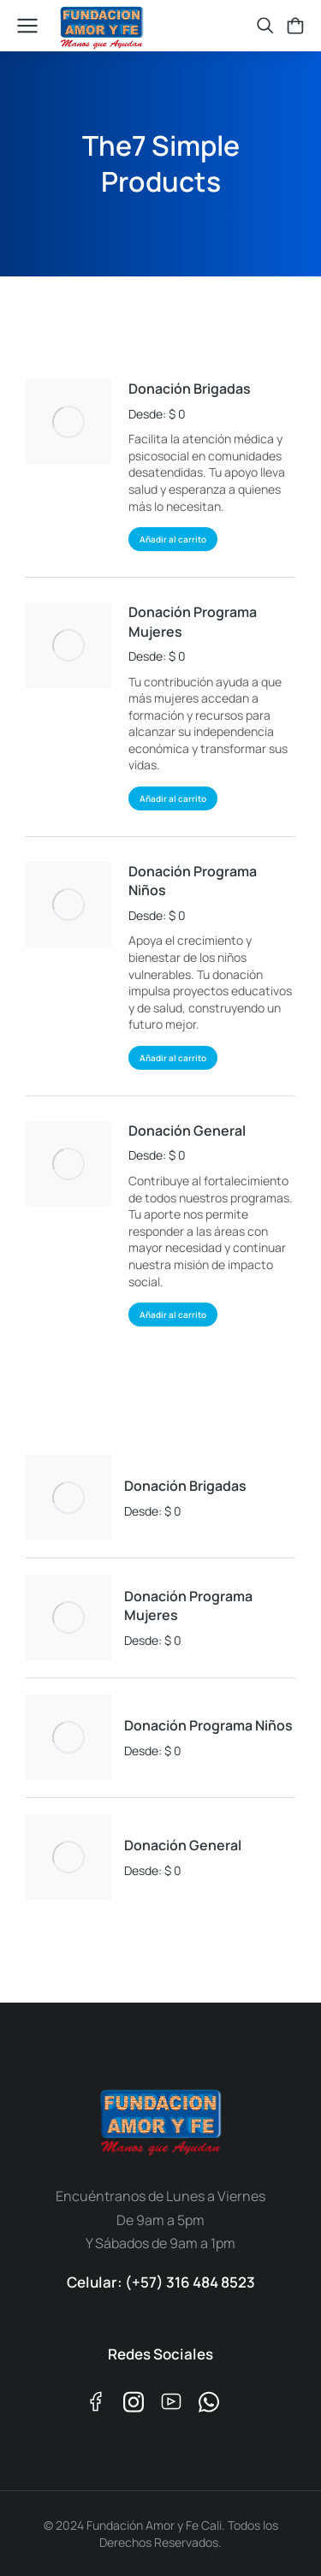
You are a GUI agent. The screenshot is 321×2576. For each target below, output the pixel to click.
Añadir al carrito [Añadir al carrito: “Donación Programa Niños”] (173, 1058)
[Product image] (68, 422)
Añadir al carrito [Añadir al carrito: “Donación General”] (173, 1315)
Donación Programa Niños (192, 880)
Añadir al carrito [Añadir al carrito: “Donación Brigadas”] (173, 539)
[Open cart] (295, 25)
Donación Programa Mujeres (192, 621)
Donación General (187, 1130)
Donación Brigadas (189, 388)
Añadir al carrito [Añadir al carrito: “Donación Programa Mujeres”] (173, 798)
